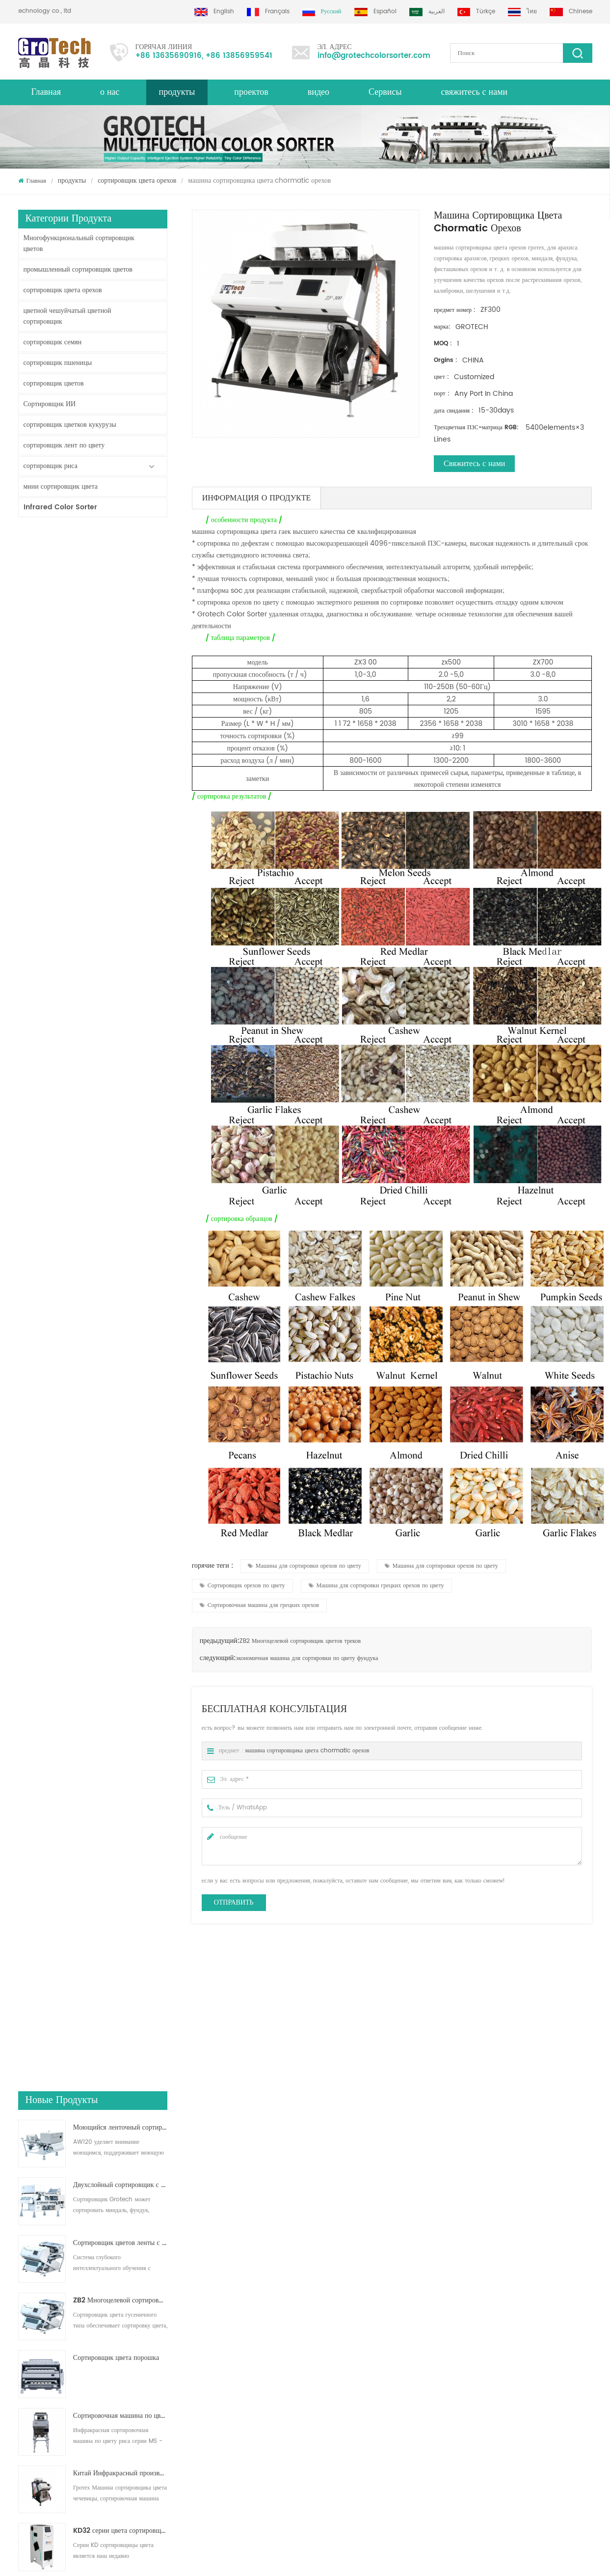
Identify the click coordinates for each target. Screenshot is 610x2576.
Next (23, 2181)
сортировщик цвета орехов (137, 180)
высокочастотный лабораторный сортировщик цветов (120, 1145)
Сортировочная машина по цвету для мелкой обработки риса (120, 857)
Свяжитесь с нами (474, 463)
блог (23, 2334)
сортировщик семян (53, 342)
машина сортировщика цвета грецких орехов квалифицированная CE (381, 2138)
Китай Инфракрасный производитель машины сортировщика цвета (120, 915)
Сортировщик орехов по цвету (242, 1585)
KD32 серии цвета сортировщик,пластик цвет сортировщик (120, 973)
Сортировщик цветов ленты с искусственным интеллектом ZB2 (120, 684)
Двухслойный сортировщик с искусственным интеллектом (120, 627)
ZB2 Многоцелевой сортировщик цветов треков (120, 742)
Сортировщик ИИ (50, 404)
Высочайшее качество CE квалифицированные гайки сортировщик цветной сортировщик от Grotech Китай (93, 2138)
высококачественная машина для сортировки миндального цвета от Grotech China (237, 2138)
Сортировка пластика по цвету (330, 2405)
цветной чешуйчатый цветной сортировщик (67, 316)
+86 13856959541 (239, 56)
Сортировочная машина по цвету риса (339, 2305)
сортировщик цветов (54, 383)
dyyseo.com (313, 2559)
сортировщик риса (51, 465)
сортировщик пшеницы (58, 362)
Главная (46, 92)
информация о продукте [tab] (256, 498)
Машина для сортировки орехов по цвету (304, 1566)
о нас (110, 92)
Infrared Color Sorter (60, 507)
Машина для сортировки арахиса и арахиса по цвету (525, 2138)
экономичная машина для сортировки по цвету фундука (307, 1658)
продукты (72, 180)
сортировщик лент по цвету (64, 445)
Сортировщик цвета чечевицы (329, 2341)
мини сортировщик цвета (61, 486)
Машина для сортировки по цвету (334, 2323)
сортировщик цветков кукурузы (70, 424)
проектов (251, 92)
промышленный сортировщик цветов (78, 269)
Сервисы (385, 92)
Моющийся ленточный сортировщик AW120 (120, 569)
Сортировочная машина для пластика (338, 2358)
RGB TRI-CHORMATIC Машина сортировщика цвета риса (120, 1030)
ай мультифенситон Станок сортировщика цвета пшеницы (120, 1087)
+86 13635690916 (168, 56)
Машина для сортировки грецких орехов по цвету (376, 1585)
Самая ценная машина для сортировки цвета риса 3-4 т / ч (120, 1203)
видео (318, 92)
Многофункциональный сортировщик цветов (79, 243)
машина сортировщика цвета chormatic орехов (307, 1750)
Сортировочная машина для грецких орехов (259, 1605)
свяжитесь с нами (474, 92)
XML (23, 2351)
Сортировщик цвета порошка (116, 800)
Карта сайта (33, 2387)
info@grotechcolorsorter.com (374, 56)
